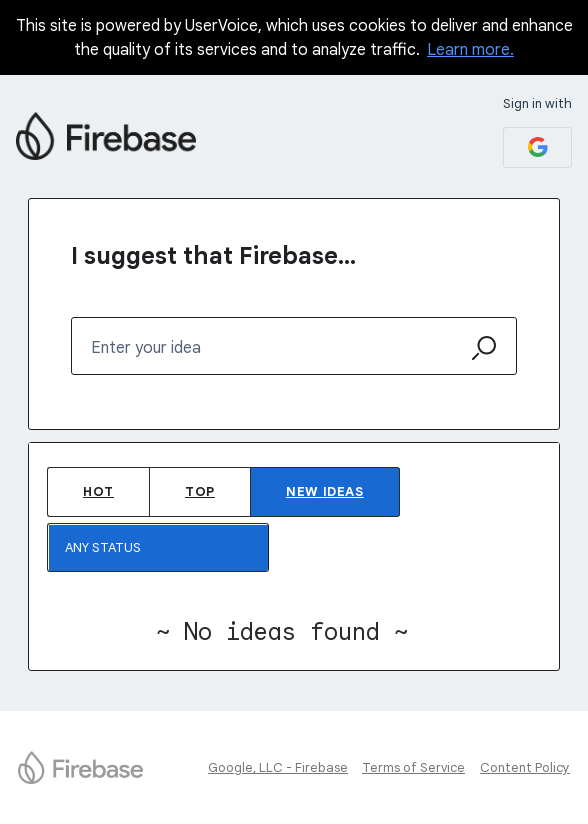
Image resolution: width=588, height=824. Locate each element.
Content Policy (525, 767)
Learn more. (470, 50)
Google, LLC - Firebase (278, 767)
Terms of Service (413, 767)
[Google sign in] (537, 147)
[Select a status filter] (159, 548)
